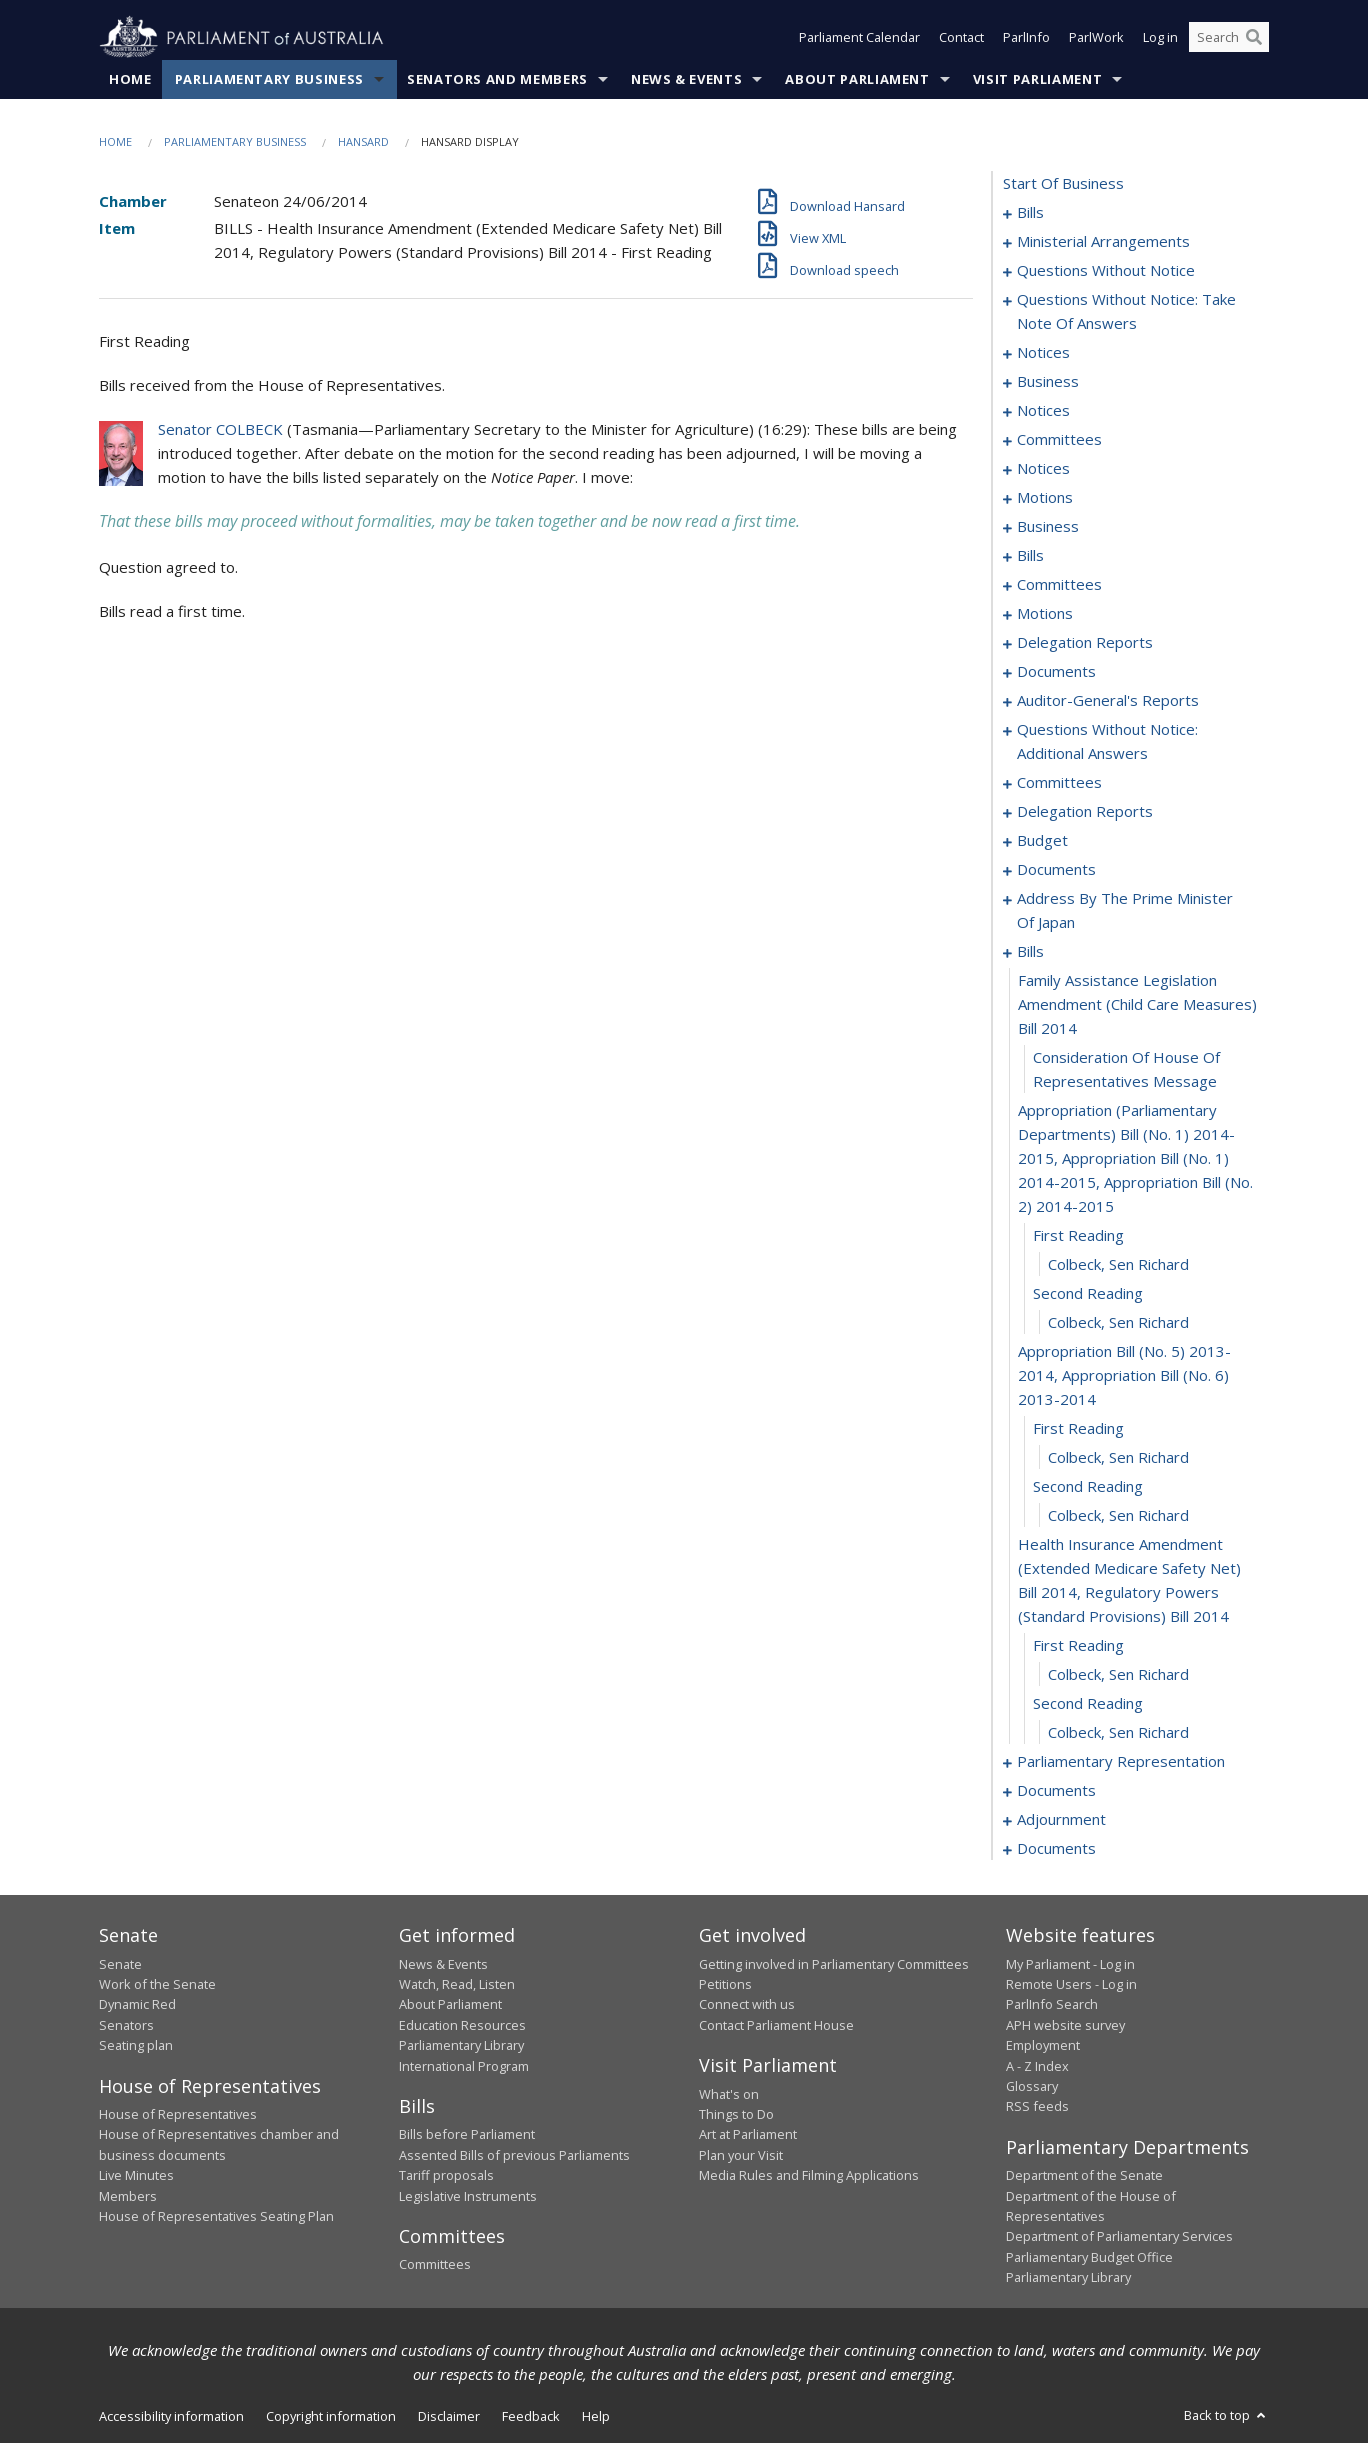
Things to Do (736, 2114)
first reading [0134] (1078, 1429)
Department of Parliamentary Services (1119, 2237)
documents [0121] (1056, 870)
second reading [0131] (1088, 1294)
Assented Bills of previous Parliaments (514, 2155)
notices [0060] (1043, 469)
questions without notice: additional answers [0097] (1107, 742)
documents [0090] (1056, 672)
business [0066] (1048, 527)
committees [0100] (1059, 783)
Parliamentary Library (461, 2046)
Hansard (363, 141)
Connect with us (747, 2005)
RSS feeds (1037, 2107)
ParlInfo (1026, 38)
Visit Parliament (1037, 79)
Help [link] (596, 2416)
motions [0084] (1045, 614)
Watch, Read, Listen (457, 1984)
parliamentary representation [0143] (1121, 1762)
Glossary (1032, 2086)
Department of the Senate (1084, 2176)
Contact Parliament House (776, 2025)
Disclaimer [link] (449, 2416)
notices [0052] (1043, 411)
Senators (126, 2025)
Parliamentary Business (269, 79)
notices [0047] (1043, 353)
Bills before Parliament (467, 2135)
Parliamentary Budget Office (1089, 2257)
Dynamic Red (137, 2005)
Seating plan (136, 2046)
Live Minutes (136, 2176)
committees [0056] (1059, 440)
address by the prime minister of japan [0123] (1125, 911)
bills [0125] (1030, 952)
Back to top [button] (1226, 2415)
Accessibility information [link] (171, 2416)
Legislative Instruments (468, 2196)
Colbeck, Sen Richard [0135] (1118, 1458)
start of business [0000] (1063, 184)
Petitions (725, 1984)
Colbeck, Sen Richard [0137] (1118, 1516)
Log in (1160, 38)
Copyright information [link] (331, 2416)
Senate (120, 1964)
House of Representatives (178, 2114)
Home (130, 79)
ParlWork (1096, 38)
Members (128, 2196)
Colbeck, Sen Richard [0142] (1118, 1733)
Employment (1043, 2046)
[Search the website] (1229, 38)
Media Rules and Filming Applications (809, 2176)
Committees (435, 2265)
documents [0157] (1056, 1791)
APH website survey (1065, 2025)
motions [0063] (1045, 498)
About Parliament (857, 79)
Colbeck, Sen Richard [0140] (1118, 1675)
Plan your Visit (741, 2155)
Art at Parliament (748, 2135)
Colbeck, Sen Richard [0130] (1118, 1265)
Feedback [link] (531, 2416)
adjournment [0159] (1061, 1820)
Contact (961, 38)
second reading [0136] (1088, 1487)
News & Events (686, 79)
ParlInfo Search (1052, 2005)
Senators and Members (497, 79)
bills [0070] (1030, 556)
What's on (729, 2094)
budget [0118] (1042, 841)
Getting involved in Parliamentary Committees (834, 1964)
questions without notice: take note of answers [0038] (1126, 312)
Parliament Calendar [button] (859, 38)
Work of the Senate (157, 1984)
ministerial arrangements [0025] (1103, 242)
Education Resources (462, 2025)
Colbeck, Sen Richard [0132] (1118, 1323)
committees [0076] (1059, 585)
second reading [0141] (1088, 1704)
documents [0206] (1056, 1849)
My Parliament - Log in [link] (1070, 1964)
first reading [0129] (1078, 1236)
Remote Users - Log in (1071, 1984)
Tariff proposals (446, 2176)
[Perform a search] (1254, 38)
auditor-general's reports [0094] (1108, 701)
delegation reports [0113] (1085, 812)
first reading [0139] (1078, 1646)
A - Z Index (1037, 2066)
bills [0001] (1030, 213)
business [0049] (1048, 382)
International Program (464, 2066)
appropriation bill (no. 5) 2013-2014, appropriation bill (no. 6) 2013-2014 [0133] (1124, 1376)
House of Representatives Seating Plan (216, 2216)
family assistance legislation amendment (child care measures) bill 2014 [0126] (1137, 1005)
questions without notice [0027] (1106, 271)
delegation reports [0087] (1085, 643)
